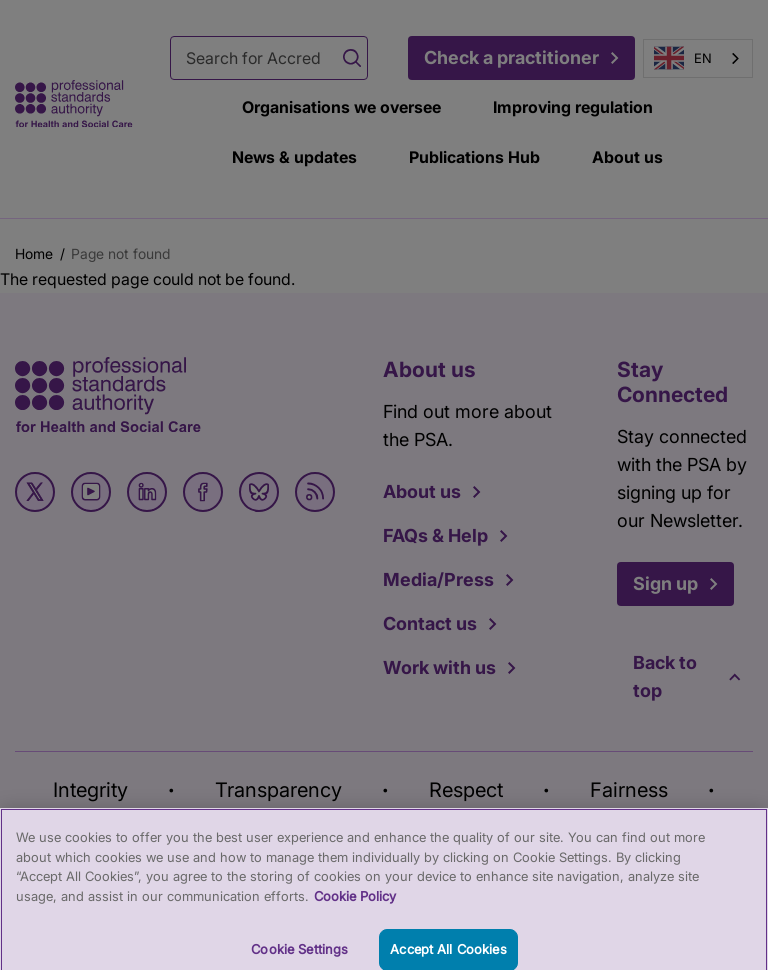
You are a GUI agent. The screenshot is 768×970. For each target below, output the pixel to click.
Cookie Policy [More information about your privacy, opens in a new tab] (355, 903)
